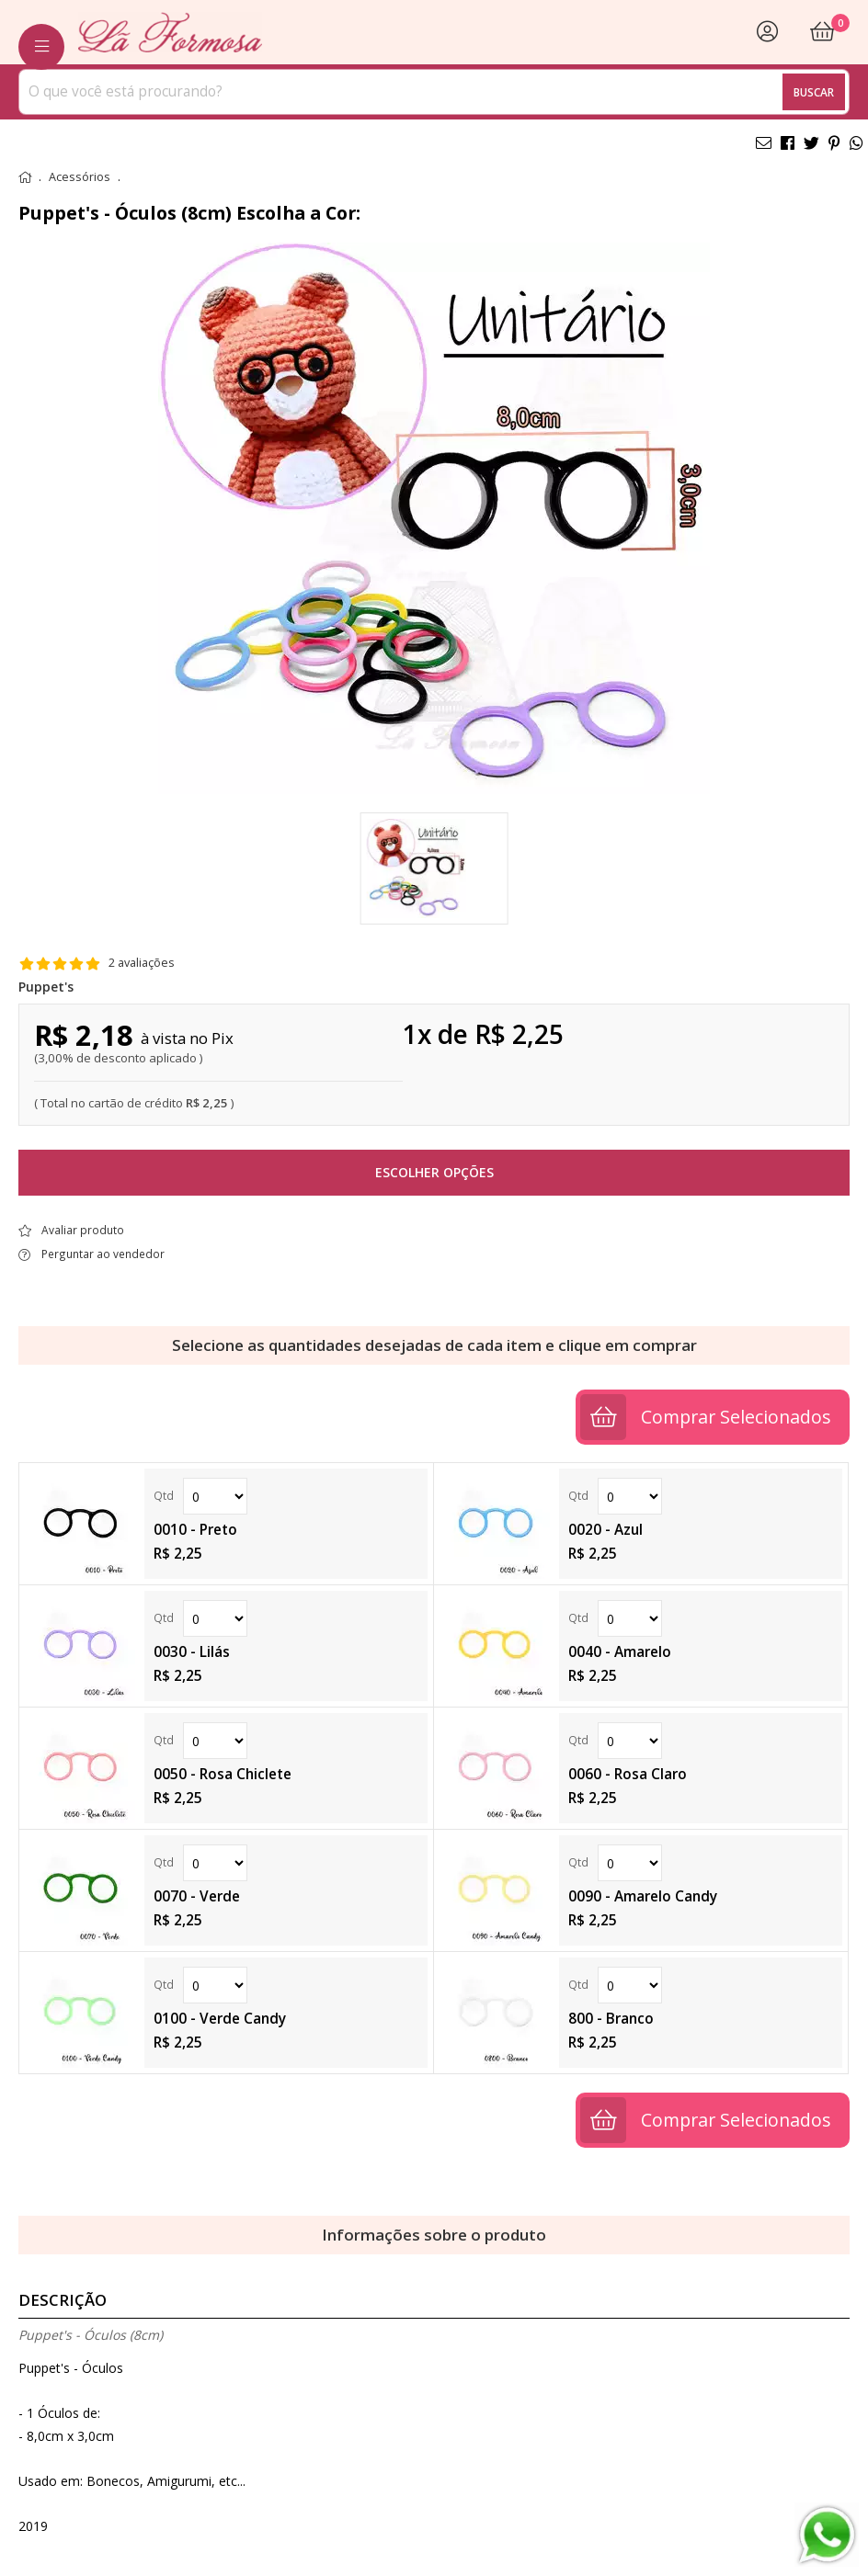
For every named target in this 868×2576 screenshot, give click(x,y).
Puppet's (46, 987)
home (24, 177)
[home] (170, 31)
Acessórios (79, 177)
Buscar (814, 92)
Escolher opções (434, 1172)
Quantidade (215, 1496)
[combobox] (434, 92)
